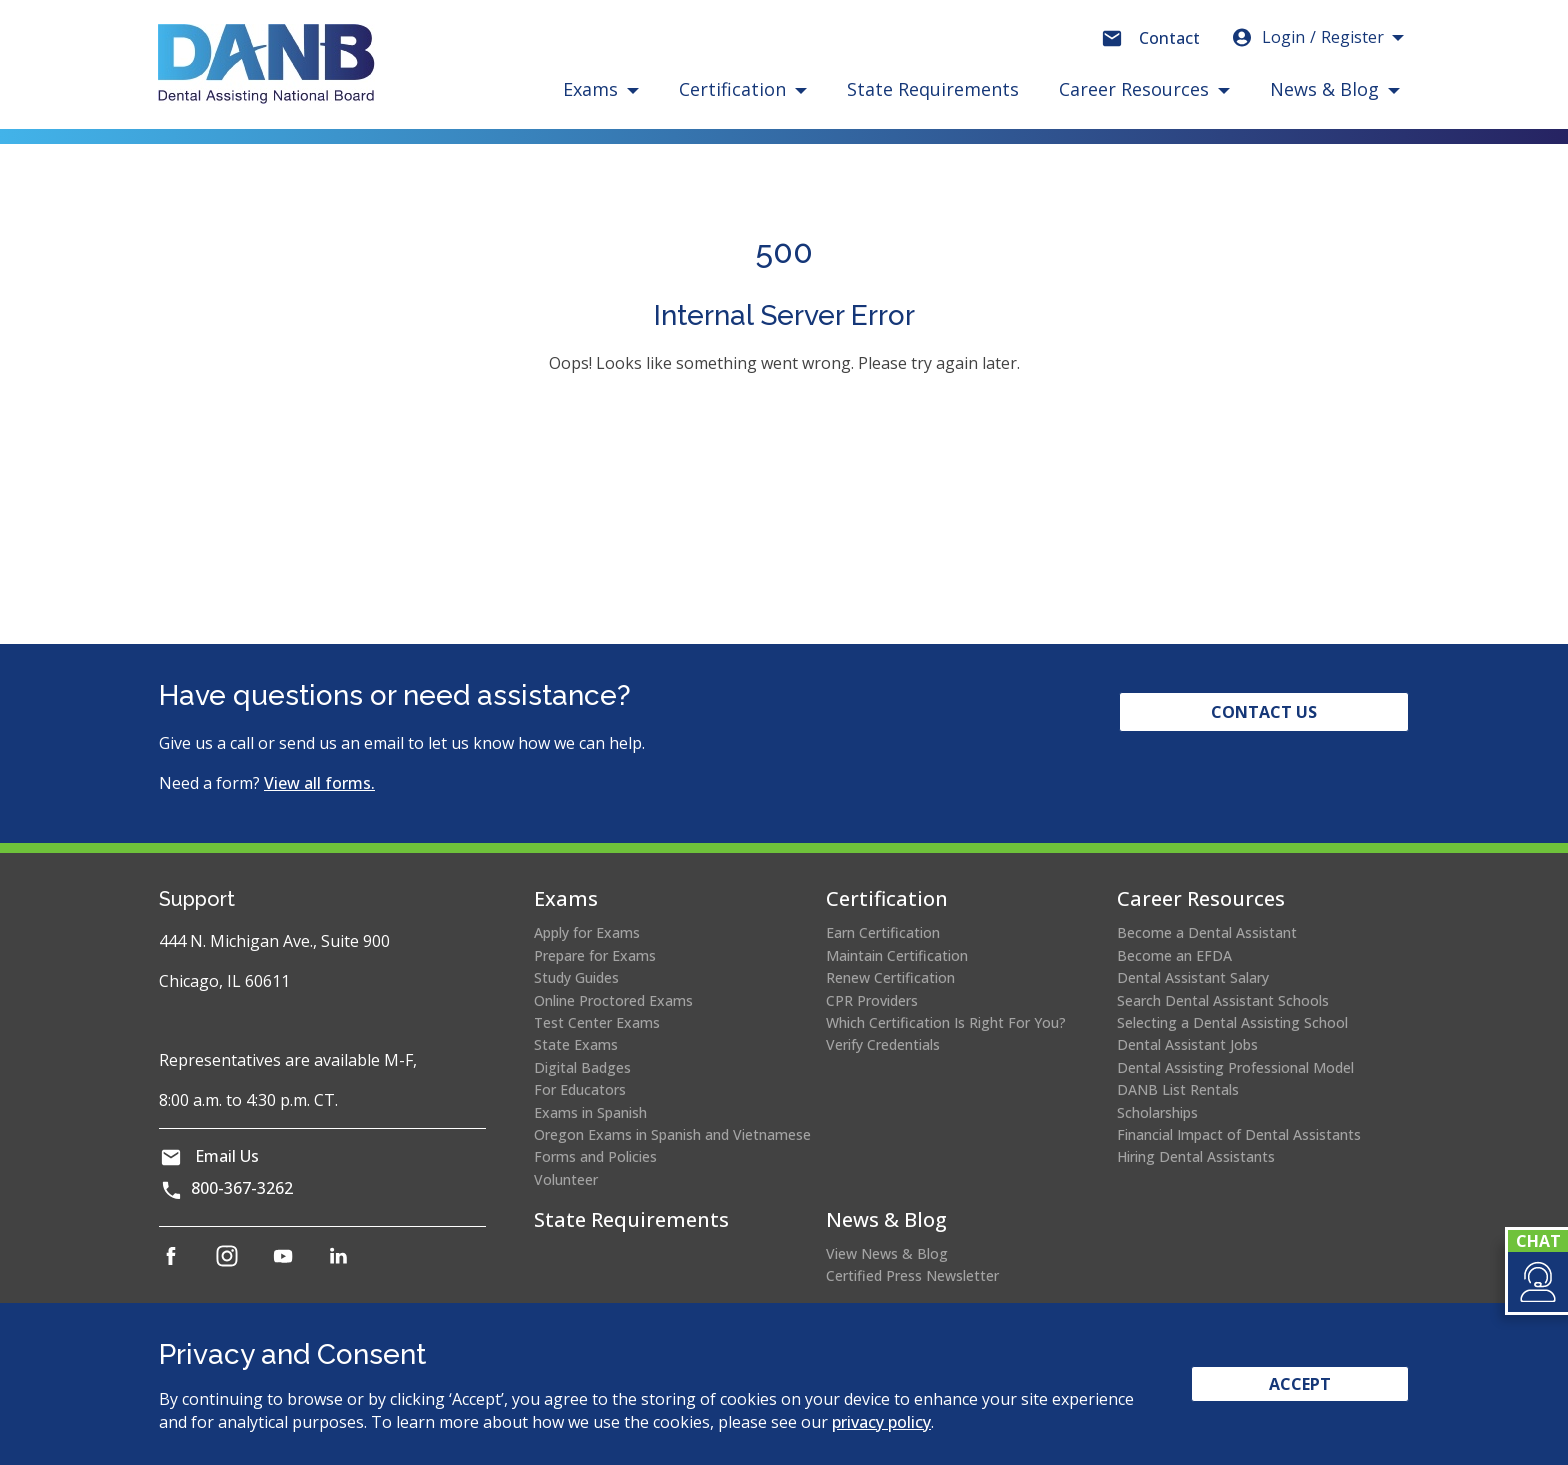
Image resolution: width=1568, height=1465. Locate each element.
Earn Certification (883, 932)
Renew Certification (890, 977)
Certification (887, 898)
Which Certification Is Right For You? (946, 1022)
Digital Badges (582, 1067)
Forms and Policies (595, 1156)
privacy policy (881, 1422)
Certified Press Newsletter (912, 1275)
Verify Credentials (883, 1044)
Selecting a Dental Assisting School (1232, 1022)
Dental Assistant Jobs (1187, 1044)
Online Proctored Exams (613, 1000)
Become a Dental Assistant (1207, 932)
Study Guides (576, 977)
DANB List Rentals (1178, 1089)
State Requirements (933, 89)
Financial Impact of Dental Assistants (1239, 1134)
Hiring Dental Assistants (1196, 1156)
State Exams (576, 1044)
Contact (1169, 38)
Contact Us (1264, 712)
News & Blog (886, 1219)
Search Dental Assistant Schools (1223, 1000)
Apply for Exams (587, 932)
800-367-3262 (242, 1188)
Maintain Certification (897, 955)
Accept (1300, 1384)
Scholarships (1157, 1112)
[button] (1536, 1282)
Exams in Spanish (590, 1112)
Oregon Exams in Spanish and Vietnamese (672, 1134)
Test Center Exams (597, 1022)
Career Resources (1201, 898)
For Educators (580, 1089)
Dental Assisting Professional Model (1235, 1067)
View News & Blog (887, 1253)
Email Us (227, 1156)
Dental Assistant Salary (1193, 977)
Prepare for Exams (595, 955)
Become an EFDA (1174, 955)
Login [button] (1307, 37)
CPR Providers (872, 1000)
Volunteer (566, 1179)
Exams (566, 898)
